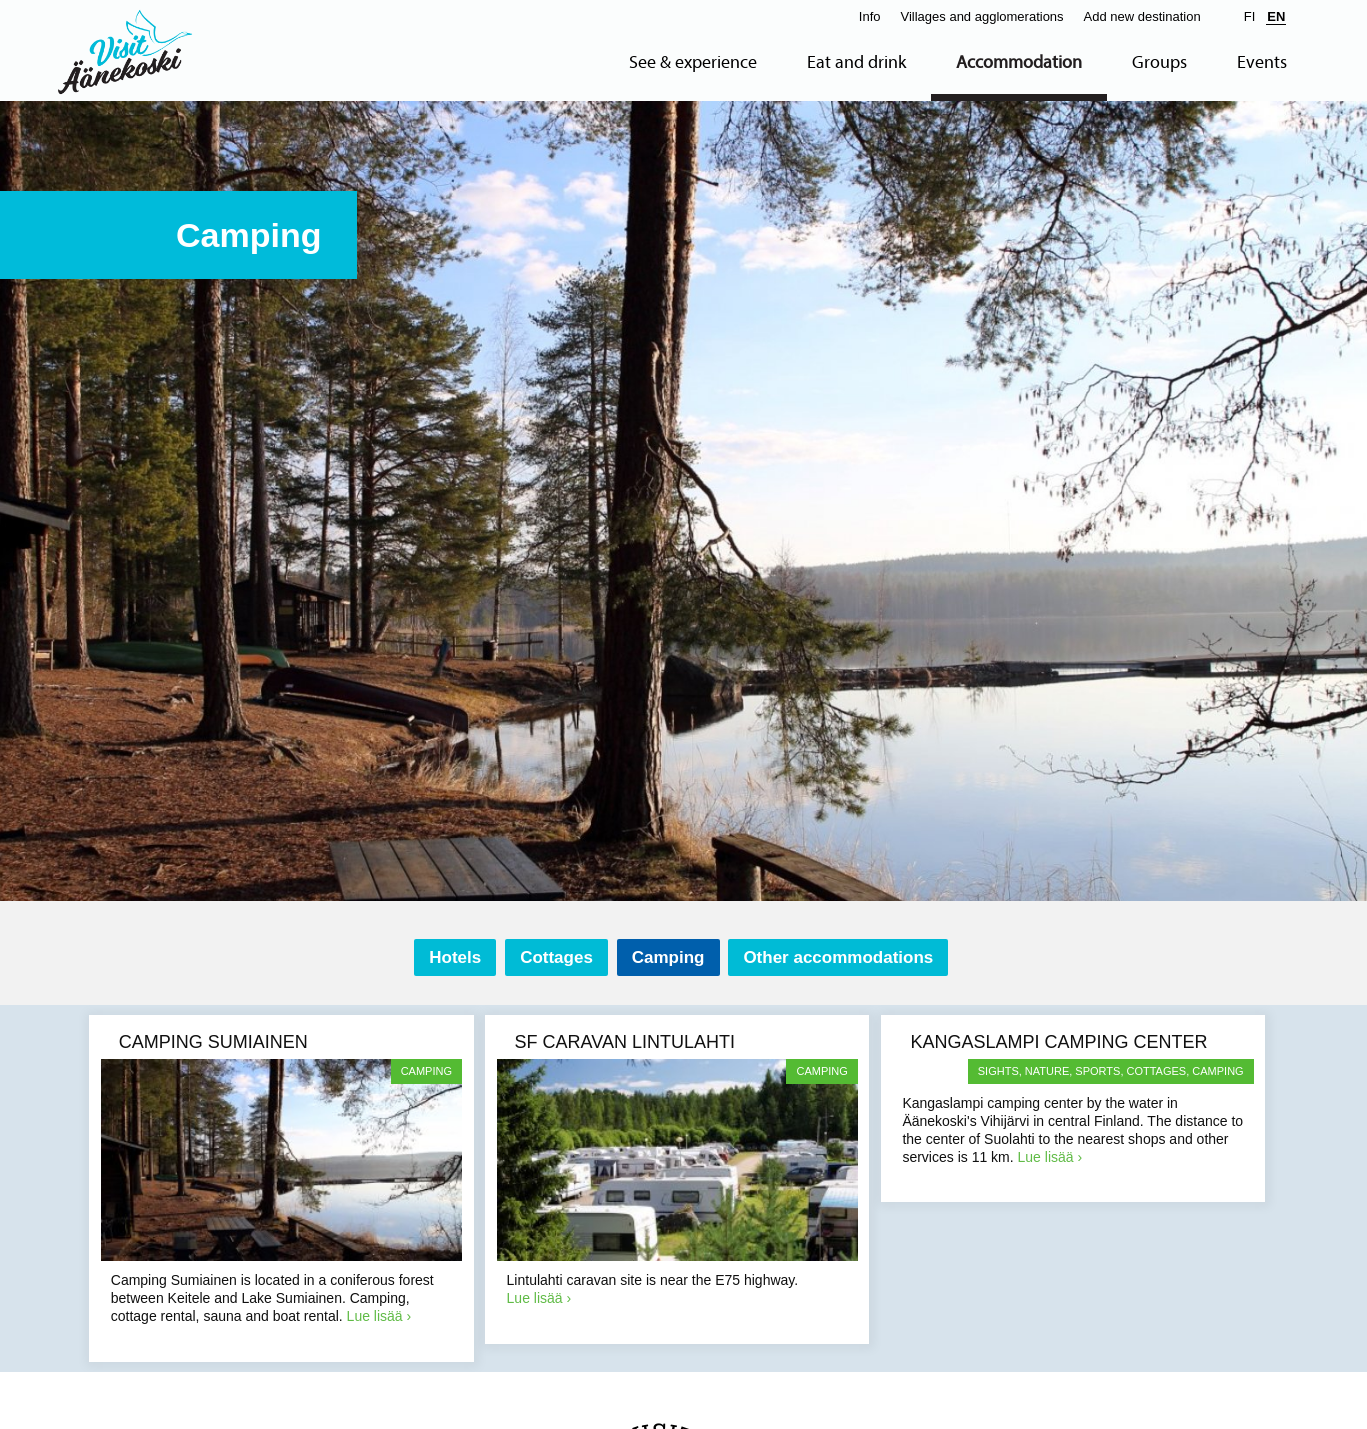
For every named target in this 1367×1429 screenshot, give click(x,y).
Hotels (455, 957)
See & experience (693, 62)
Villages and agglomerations (982, 16)
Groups (1159, 62)
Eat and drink (856, 62)
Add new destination (1142, 16)
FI (1250, 16)
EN (1276, 16)
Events (1262, 62)
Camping (668, 957)
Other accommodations (838, 957)
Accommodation (1019, 62)
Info (870, 16)
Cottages (556, 957)
